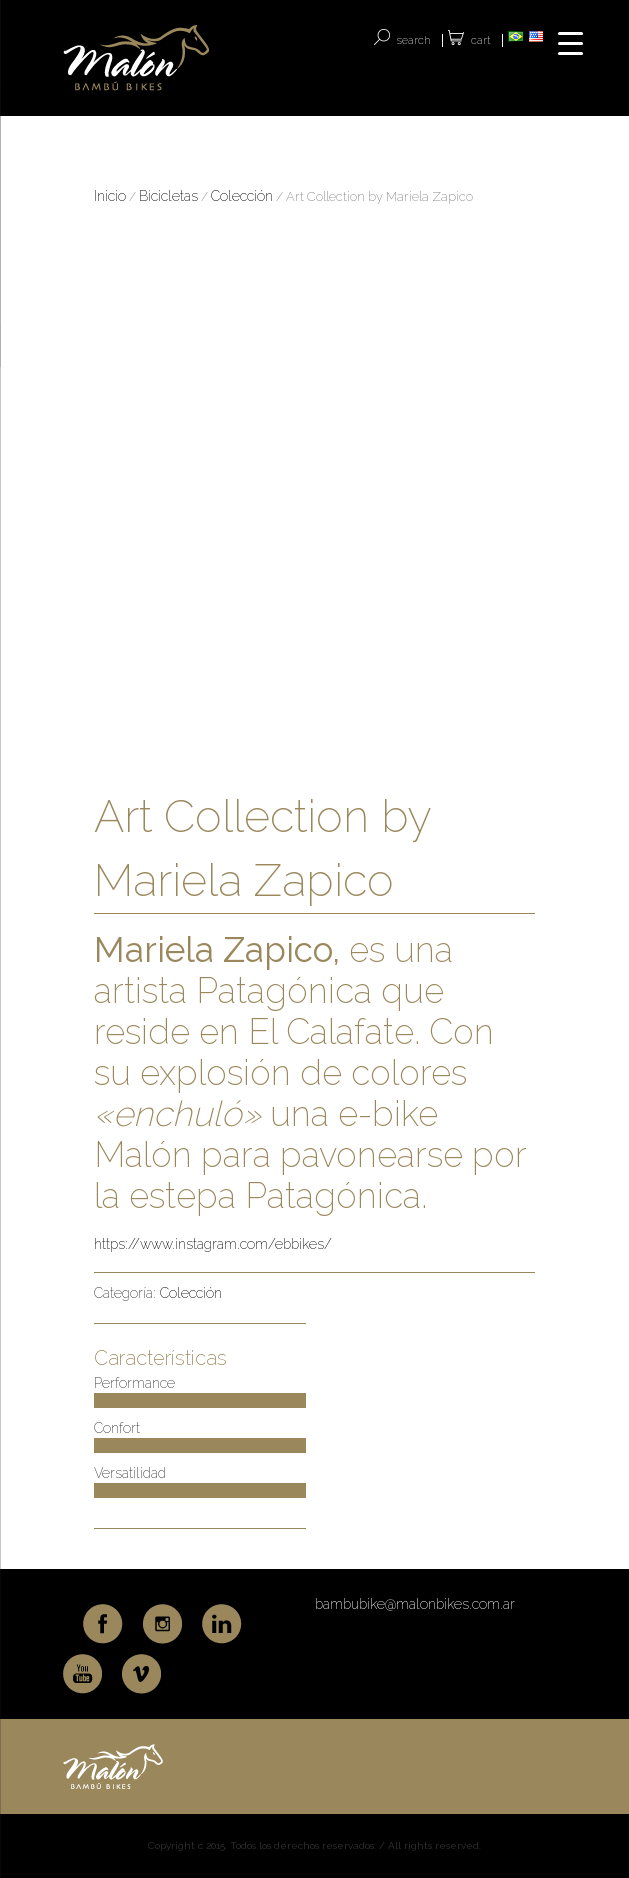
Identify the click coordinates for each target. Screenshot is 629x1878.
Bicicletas (168, 196)
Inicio (110, 196)
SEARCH (414, 40)
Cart (481, 40)
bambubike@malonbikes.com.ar (415, 1604)
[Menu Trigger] (570, 42)
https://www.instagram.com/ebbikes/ (213, 1244)
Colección (242, 196)
